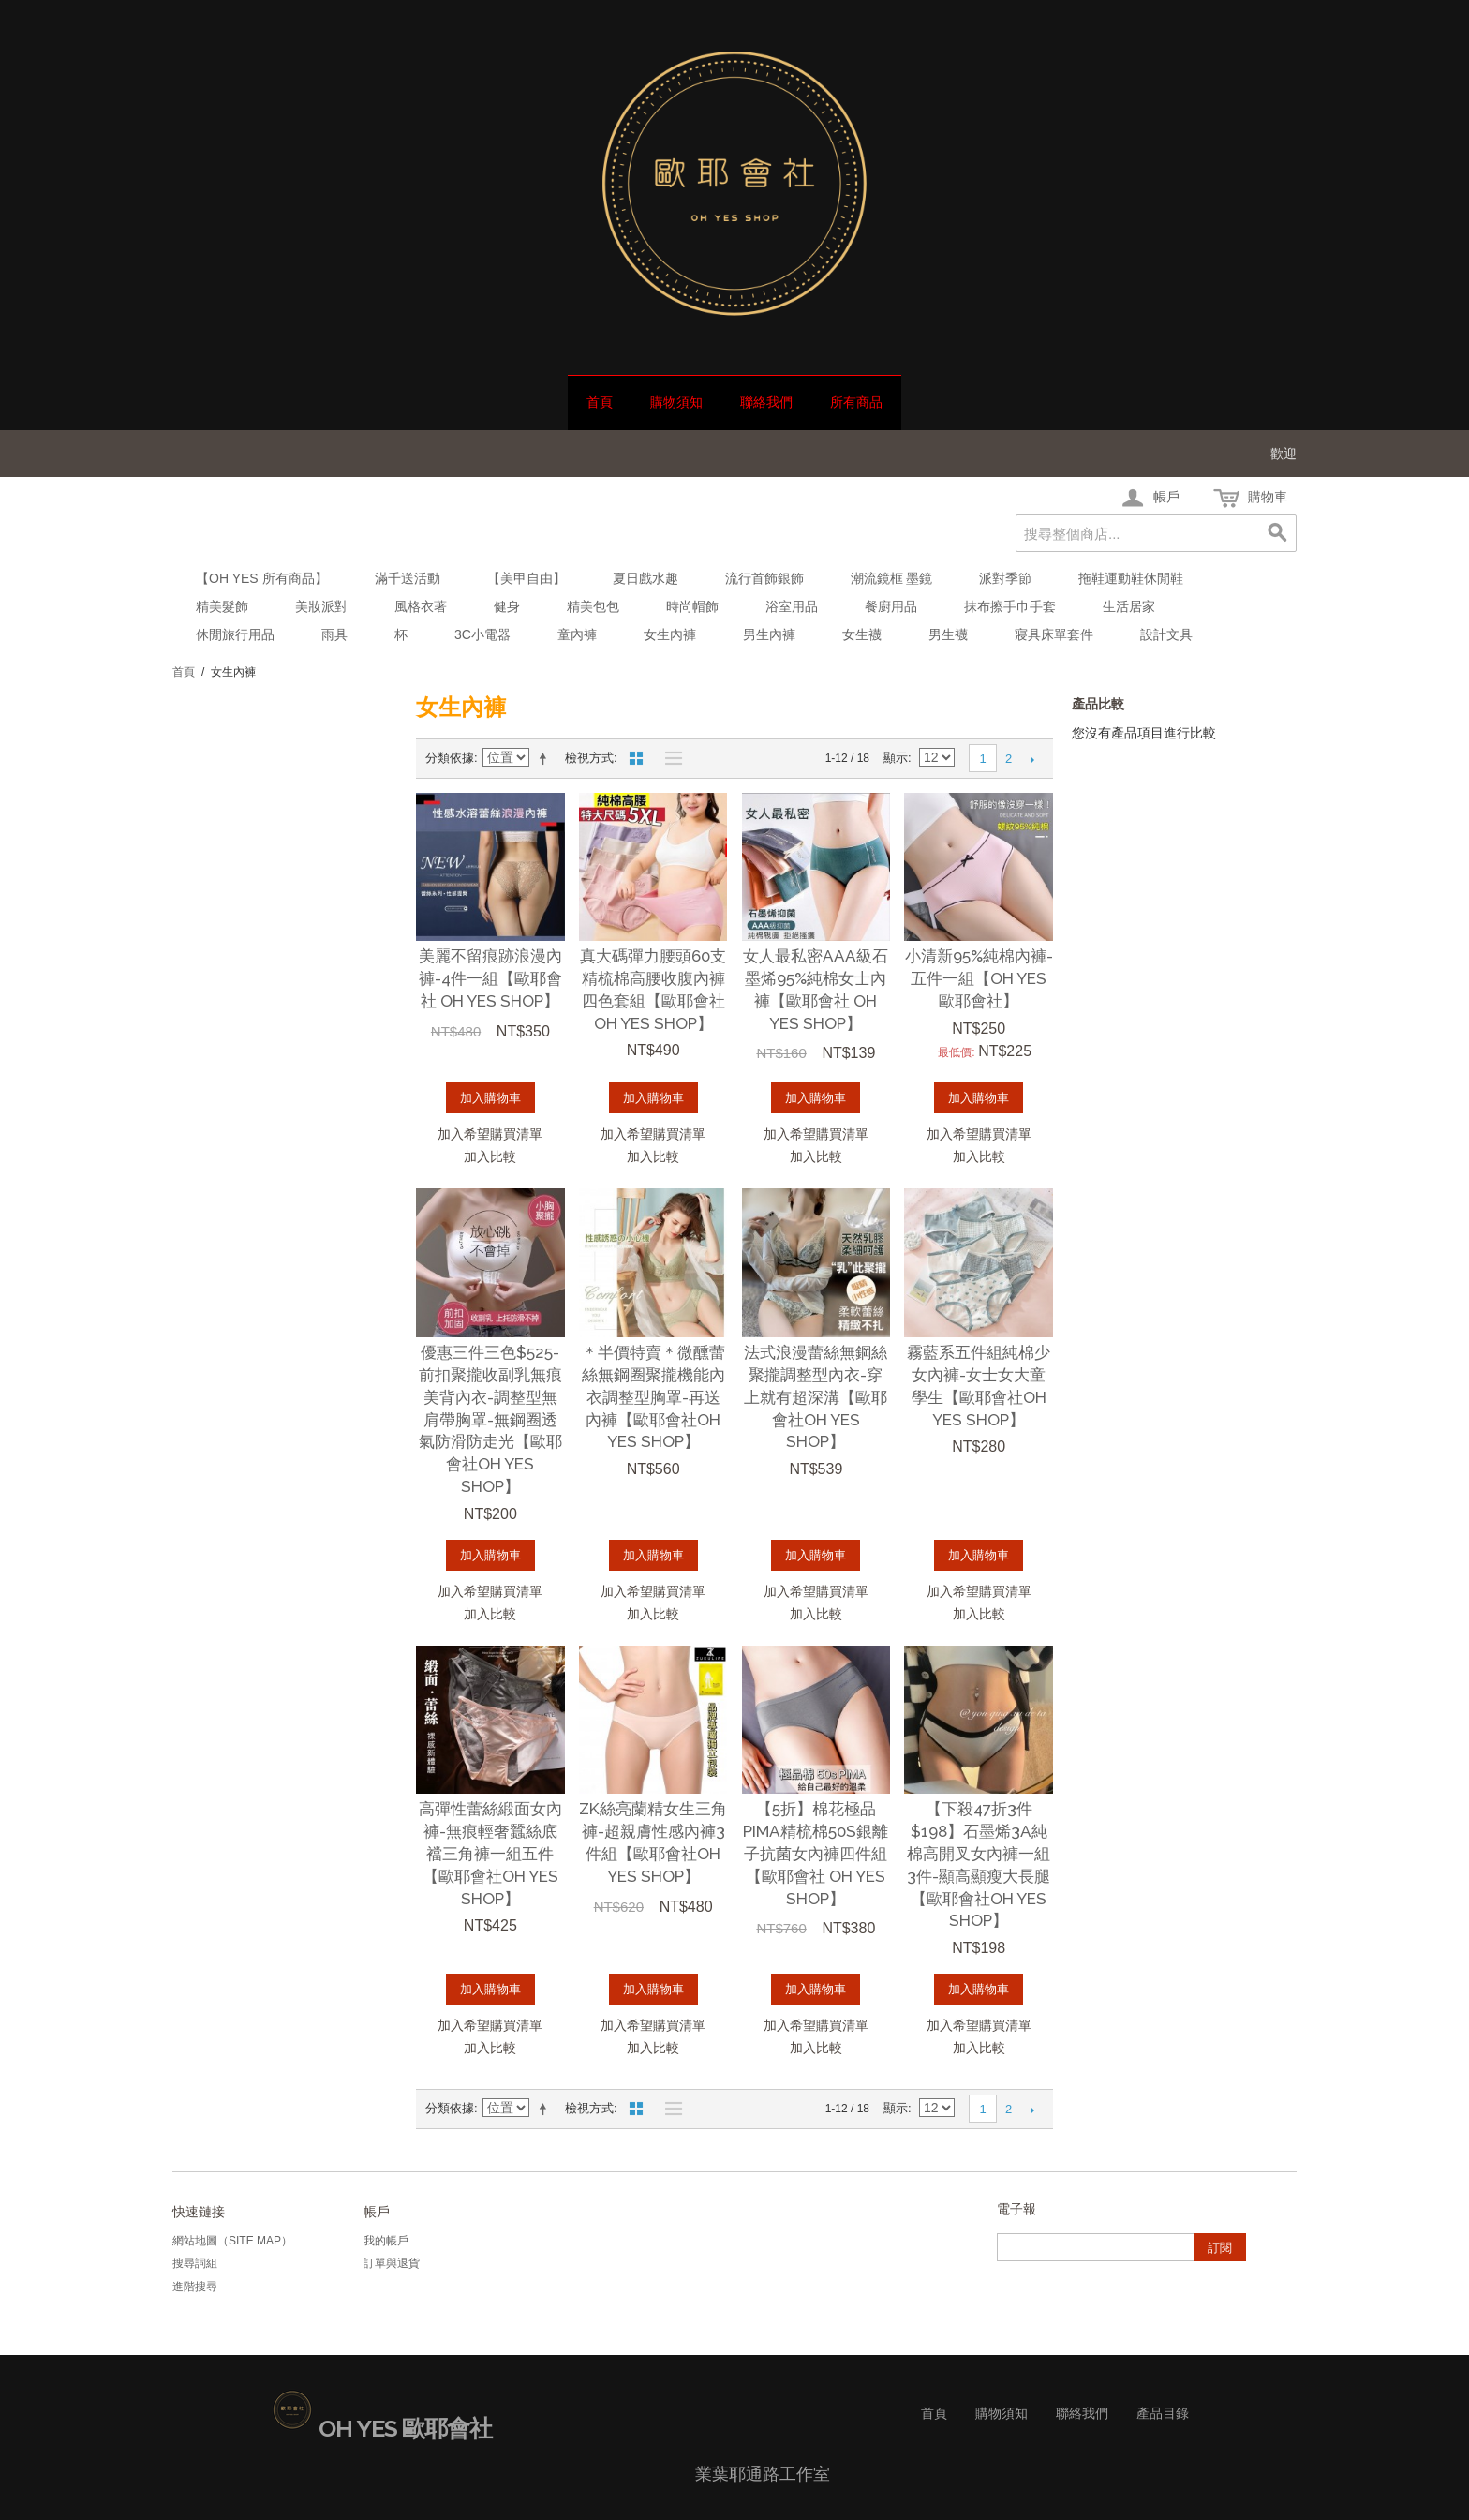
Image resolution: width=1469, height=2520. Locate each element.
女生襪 (862, 634)
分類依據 (449, 758)
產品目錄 (1162, 2413)
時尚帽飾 (692, 606)
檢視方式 (589, 758)
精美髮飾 (222, 606)
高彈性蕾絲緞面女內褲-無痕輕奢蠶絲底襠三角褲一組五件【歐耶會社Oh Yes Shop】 (490, 1853)
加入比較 (490, 1156)
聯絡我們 (766, 402)
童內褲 (577, 634)
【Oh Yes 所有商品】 (262, 578)
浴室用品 (791, 606)
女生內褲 (670, 634)
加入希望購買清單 (490, 1133)
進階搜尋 (194, 2286)
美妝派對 (321, 606)
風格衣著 (420, 606)
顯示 (895, 758)
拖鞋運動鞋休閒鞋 (1130, 578)
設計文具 (1166, 634)
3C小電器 (482, 634)
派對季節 (1005, 578)
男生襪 (948, 634)
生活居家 (1129, 606)
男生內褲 (769, 634)
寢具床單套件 (1054, 634)
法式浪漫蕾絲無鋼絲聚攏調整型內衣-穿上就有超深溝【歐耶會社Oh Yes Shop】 (815, 1397)
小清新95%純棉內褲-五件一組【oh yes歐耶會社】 (979, 978)
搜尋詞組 (194, 2263)
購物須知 (676, 402)
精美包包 (593, 606)
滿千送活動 (407, 578)
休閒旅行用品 (235, 634)
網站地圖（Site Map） (232, 2240)
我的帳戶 (386, 2240)
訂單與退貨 (392, 2263)
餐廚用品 (891, 606)
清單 (669, 758)
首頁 (599, 402)
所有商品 (856, 402)
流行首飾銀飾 (764, 578)
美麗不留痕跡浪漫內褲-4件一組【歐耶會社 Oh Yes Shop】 (490, 978)
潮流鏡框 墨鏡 (892, 578)
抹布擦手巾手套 (1010, 606)
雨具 (334, 634)
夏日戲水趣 (645, 578)
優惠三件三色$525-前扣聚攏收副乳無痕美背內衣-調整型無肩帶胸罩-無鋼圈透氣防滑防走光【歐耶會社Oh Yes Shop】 (490, 1419)
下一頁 (1032, 759)
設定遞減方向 (546, 758)
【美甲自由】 (526, 578)
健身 (507, 606)
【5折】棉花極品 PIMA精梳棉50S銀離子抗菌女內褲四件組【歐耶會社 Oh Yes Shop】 (815, 1853)
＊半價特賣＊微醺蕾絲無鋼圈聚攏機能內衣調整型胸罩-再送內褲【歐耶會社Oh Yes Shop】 (653, 1397)
